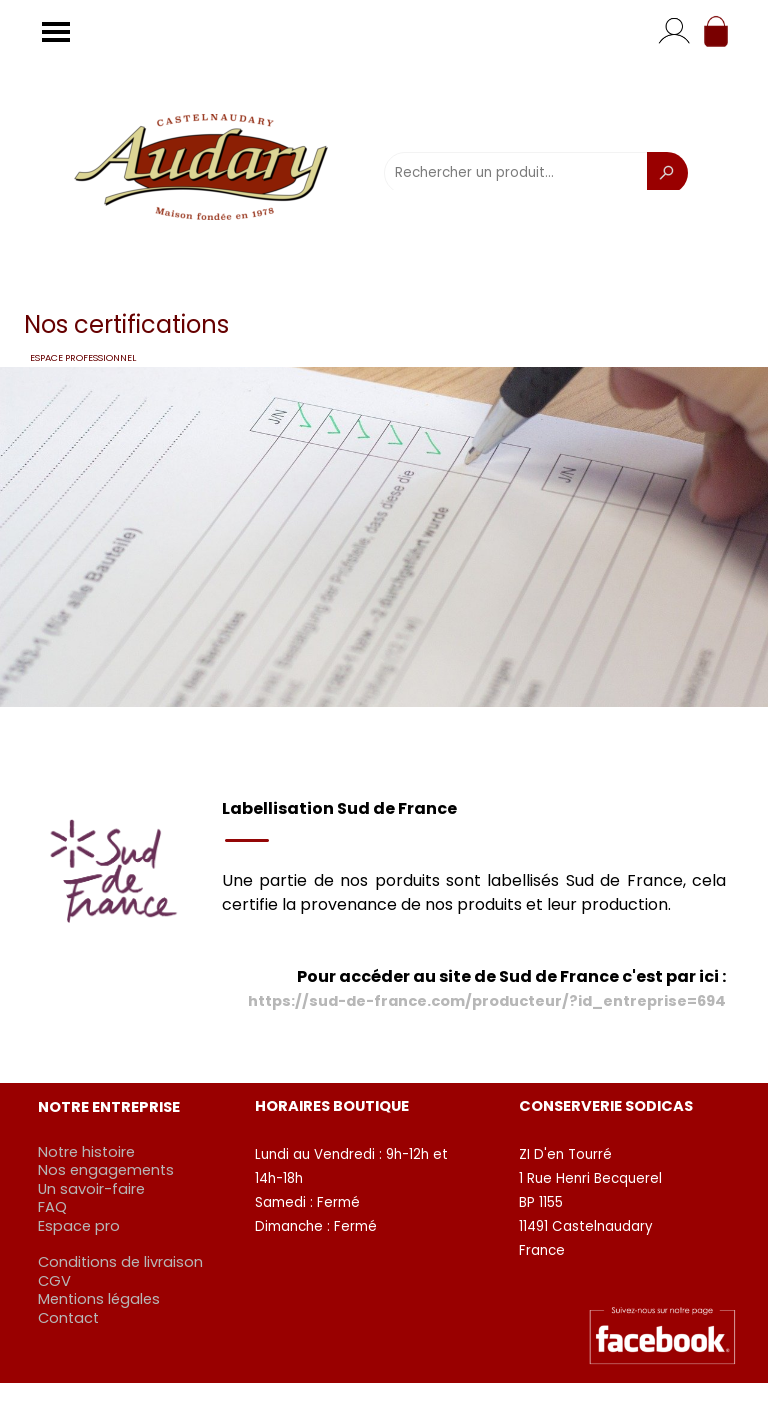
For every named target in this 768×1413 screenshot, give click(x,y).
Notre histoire (86, 1152)
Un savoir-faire (91, 1189)
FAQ (52, 1207)
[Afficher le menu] (56, 32)
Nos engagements (106, 1170)
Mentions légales (99, 1299)
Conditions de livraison (120, 1262)
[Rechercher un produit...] (516, 173)
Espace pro (79, 1226)
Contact (68, 1318)
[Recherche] (667, 173)
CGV (54, 1281)
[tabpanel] (474, 905)
